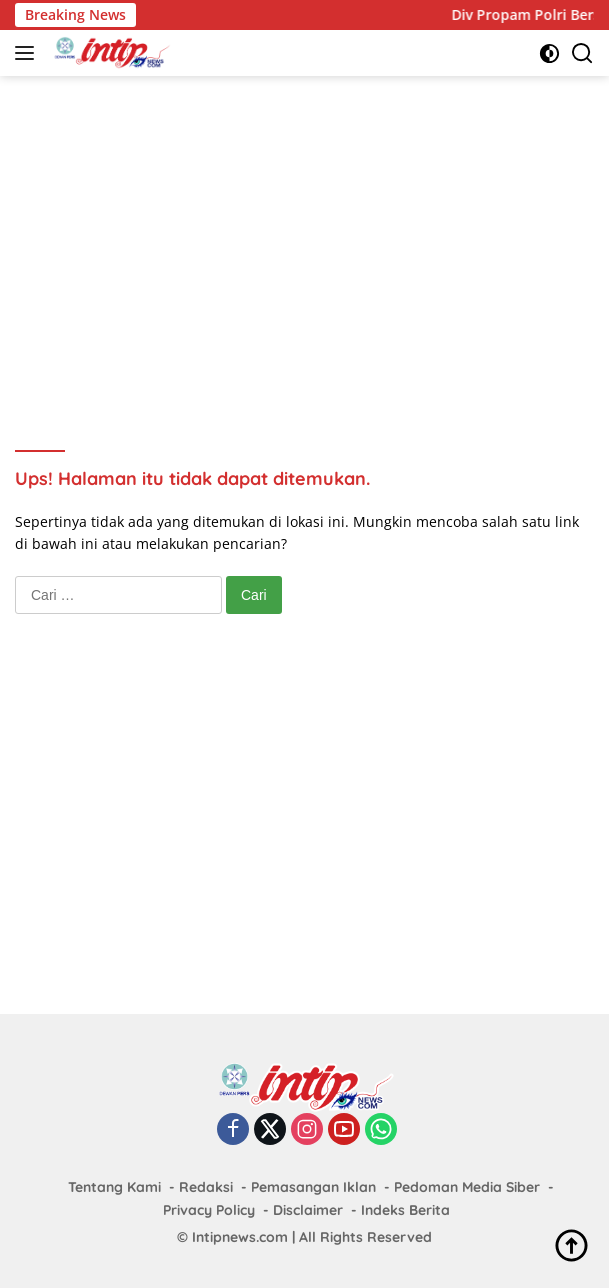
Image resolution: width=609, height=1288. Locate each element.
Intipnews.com (240, 1237)
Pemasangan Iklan (313, 1187)
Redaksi (206, 1187)
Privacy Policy (209, 1210)
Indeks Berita (405, 1210)
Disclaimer (308, 1210)
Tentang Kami (114, 1187)
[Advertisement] (312, 236)
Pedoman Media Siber (467, 1187)
